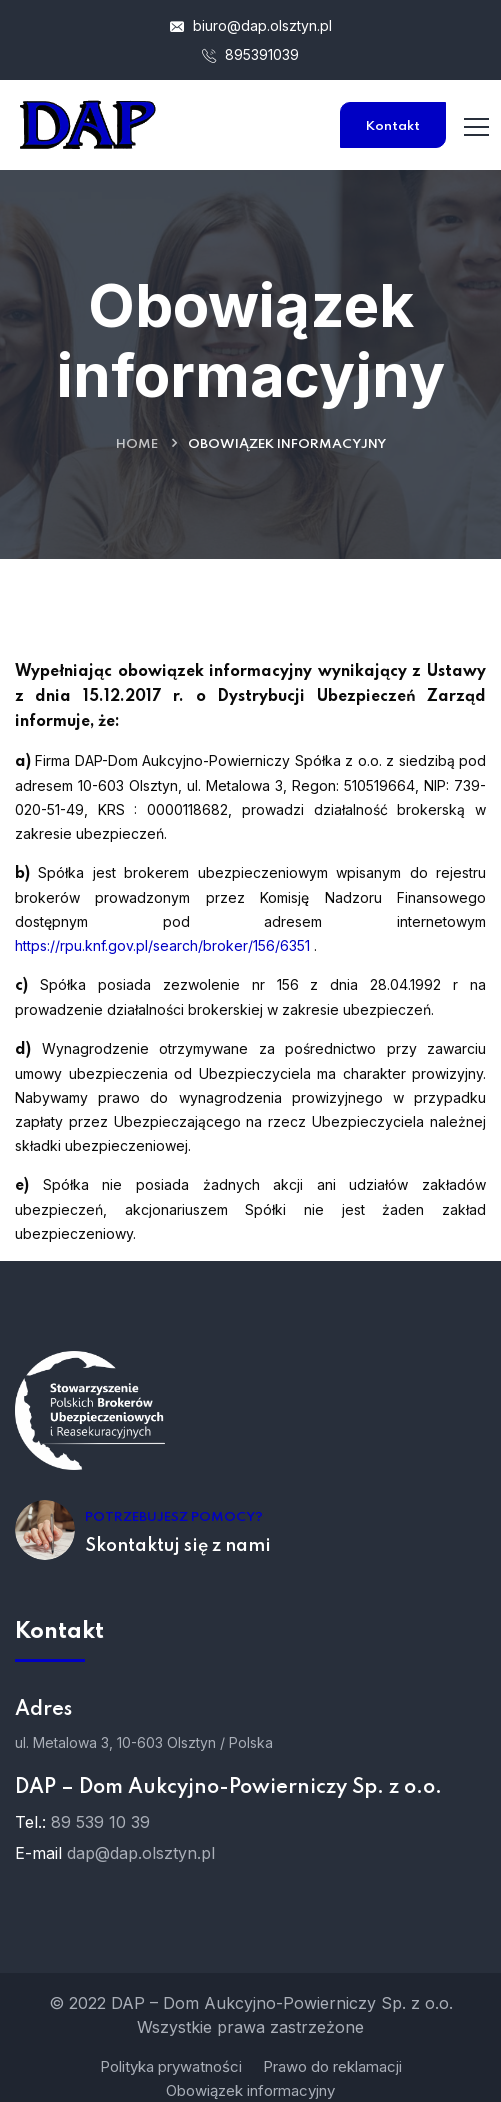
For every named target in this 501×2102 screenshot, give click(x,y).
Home (137, 444)
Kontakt (393, 126)
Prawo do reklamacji (332, 2066)
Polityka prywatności (171, 2066)
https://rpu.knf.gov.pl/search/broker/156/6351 (162, 945)
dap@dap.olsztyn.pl (141, 1853)
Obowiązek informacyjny (250, 2090)
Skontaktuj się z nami (178, 1546)
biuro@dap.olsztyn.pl (251, 25)
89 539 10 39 (100, 1822)
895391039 (250, 54)
